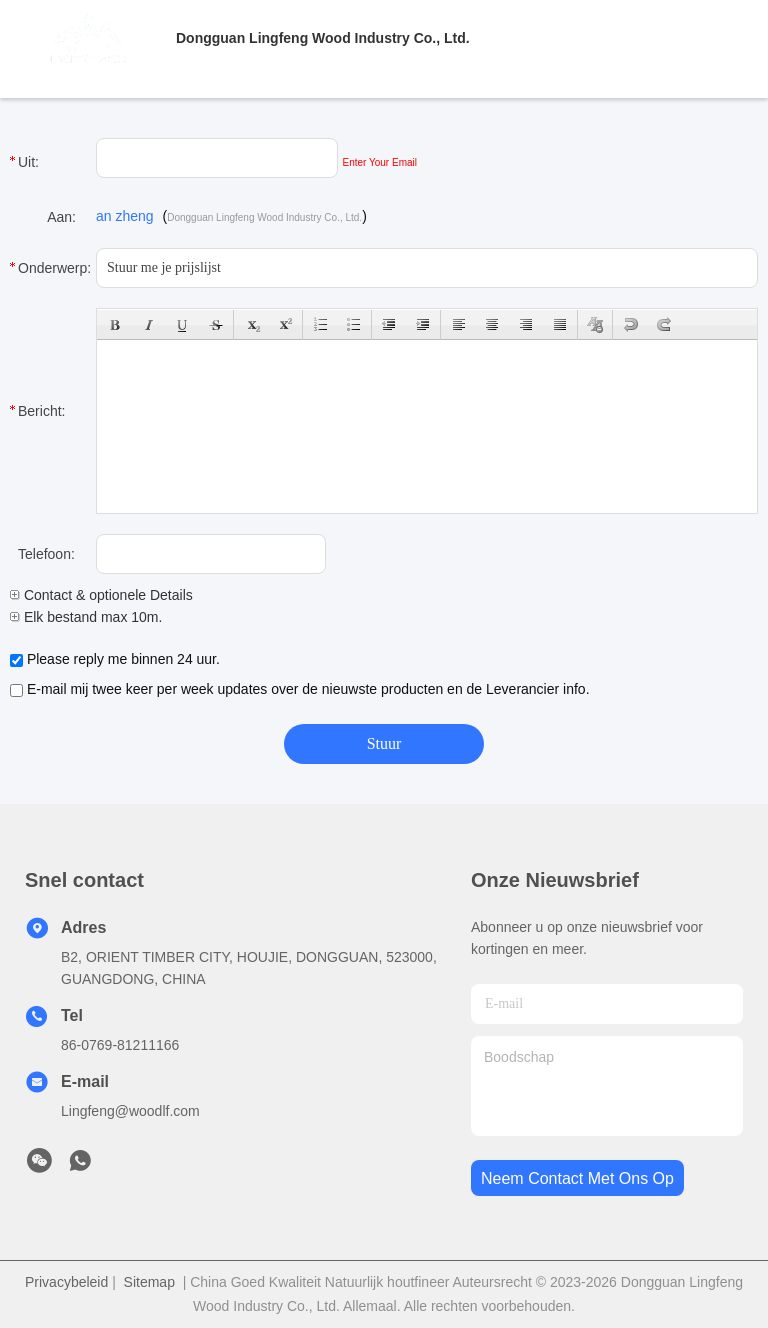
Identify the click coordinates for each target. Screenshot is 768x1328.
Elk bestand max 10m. (86, 617)
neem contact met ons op (577, 1178)
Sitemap (149, 1282)
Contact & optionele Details (101, 595)
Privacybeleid (66, 1282)
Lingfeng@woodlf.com (130, 1111)
